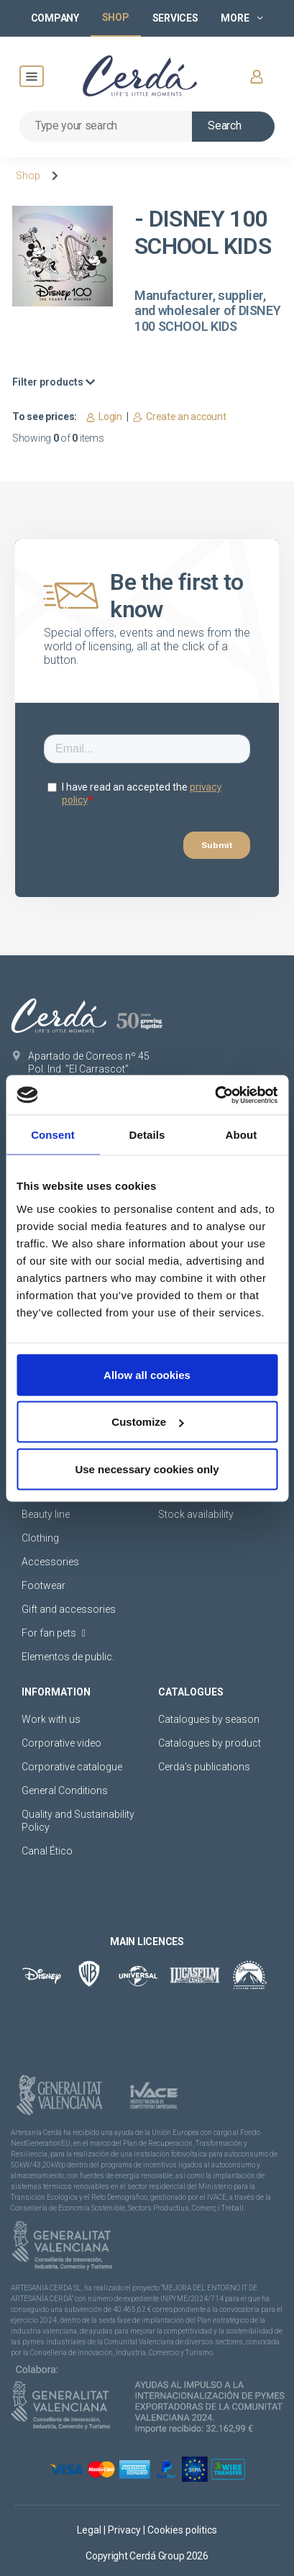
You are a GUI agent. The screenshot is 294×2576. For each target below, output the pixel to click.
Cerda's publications (204, 1766)
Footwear (43, 1585)
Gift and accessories (69, 1609)
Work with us (51, 1719)
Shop (28, 175)
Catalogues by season (208, 1719)
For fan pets (54, 1633)
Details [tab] (147, 1135)
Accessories (50, 1561)
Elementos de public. (68, 1656)
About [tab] (241, 1135)
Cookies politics (182, 2530)
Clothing (40, 1538)
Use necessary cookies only (147, 1468)
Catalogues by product (209, 1743)
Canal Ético (47, 1851)
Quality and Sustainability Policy (78, 1820)
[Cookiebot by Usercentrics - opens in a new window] (214, 1095)
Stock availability (196, 1514)
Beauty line (46, 1514)
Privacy (125, 2530)
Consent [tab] (53, 1135)
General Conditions (65, 1790)
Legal (90, 2530)
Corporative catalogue (72, 1766)
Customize (147, 1422)
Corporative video (61, 1743)
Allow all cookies (147, 1374)
